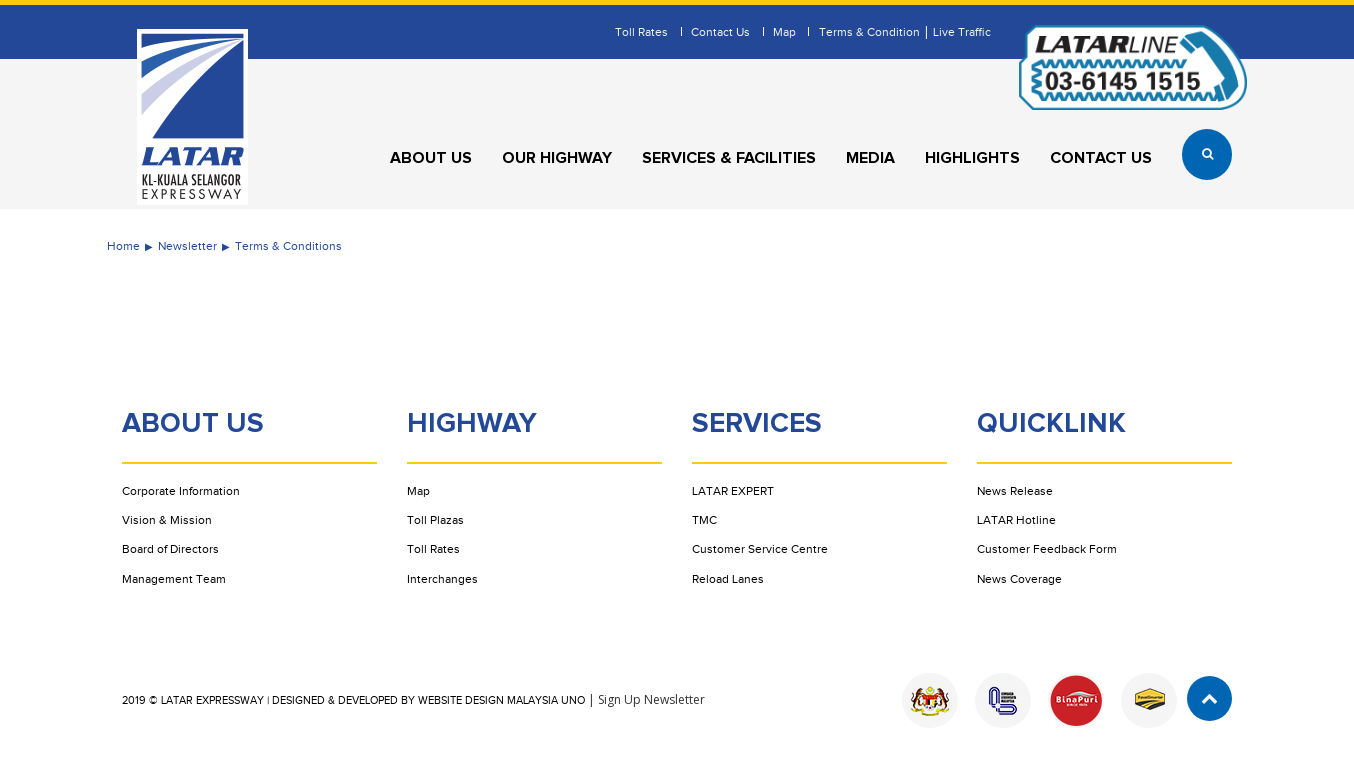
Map (784, 32)
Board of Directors (170, 549)
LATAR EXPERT (733, 491)
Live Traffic (962, 32)
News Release (1015, 491)
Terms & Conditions (288, 246)
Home (123, 246)
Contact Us (720, 32)
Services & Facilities (729, 158)
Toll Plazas (435, 520)
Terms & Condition (869, 32)
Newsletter (187, 246)
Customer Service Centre (760, 549)
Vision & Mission (167, 520)
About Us (431, 158)
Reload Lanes (728, 579)
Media (870, 158)
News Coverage (1019, 579)
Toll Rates (641, 32)
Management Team (174, 579)
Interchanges (442, 579)
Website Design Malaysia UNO (501, 700)
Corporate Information (181, 491)
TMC (704, 520)
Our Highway (557, 158)
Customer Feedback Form (1047, 549)
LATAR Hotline (1016, 520)
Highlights (972, 158)
